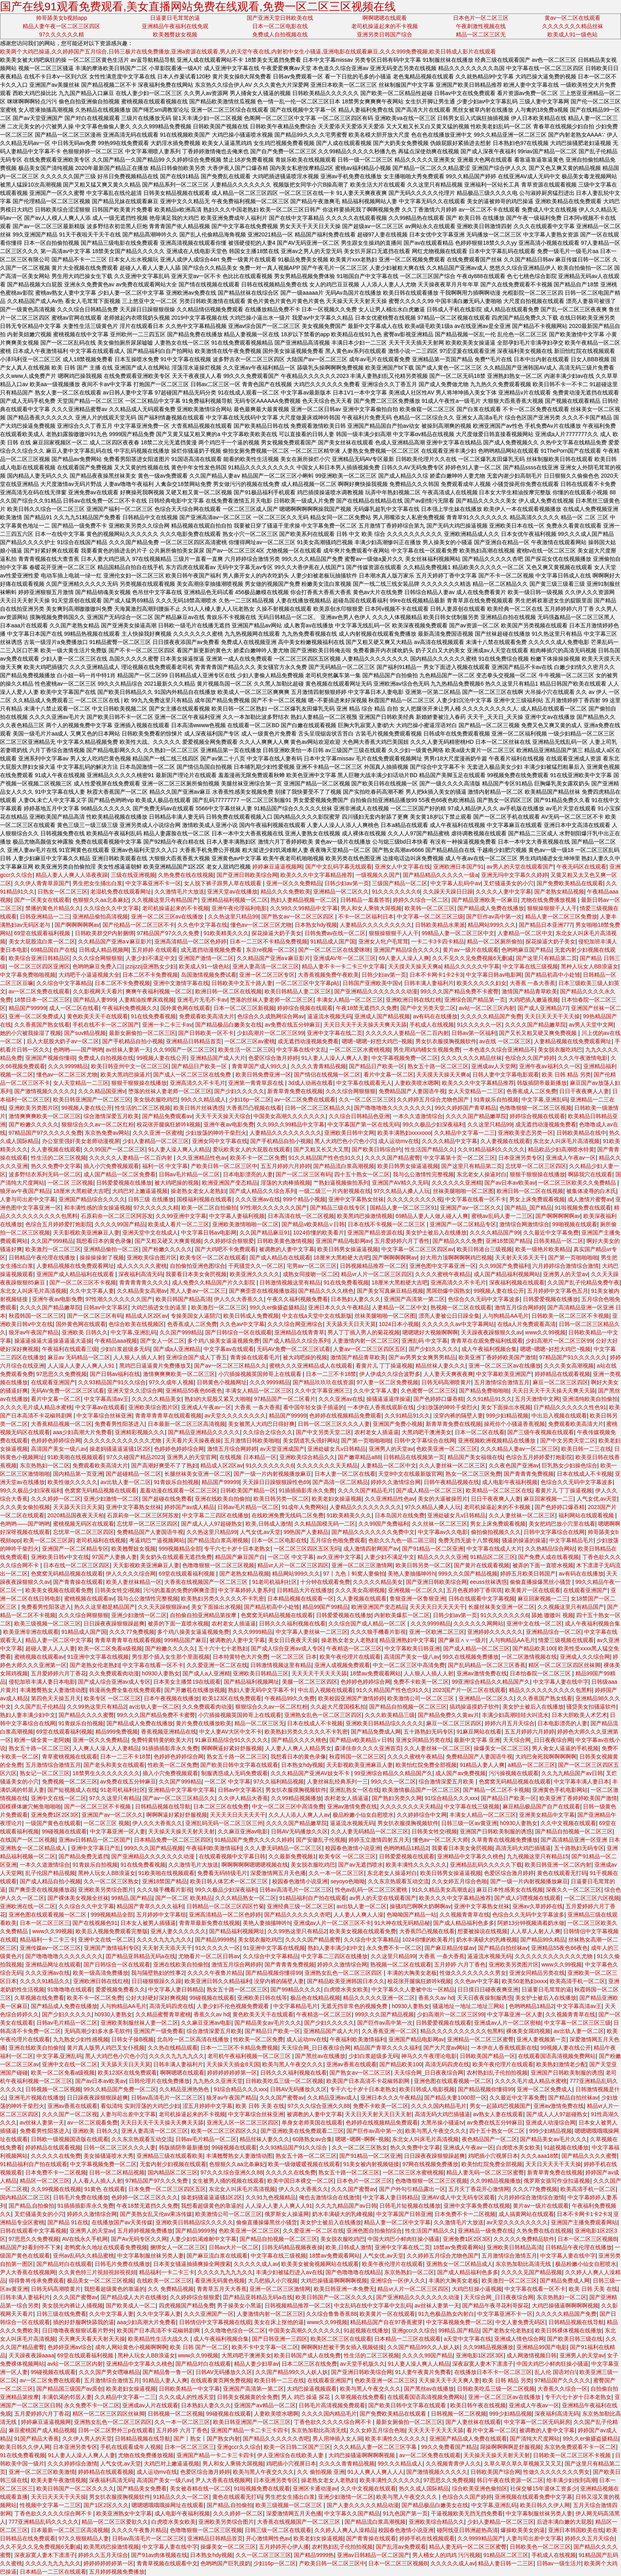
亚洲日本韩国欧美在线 (576, 2530)
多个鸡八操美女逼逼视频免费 (223, 1341)
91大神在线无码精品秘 (402, 1923)
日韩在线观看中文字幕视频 (481, 1598)
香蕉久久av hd (436, 1998)
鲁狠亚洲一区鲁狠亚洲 (417, 1598)
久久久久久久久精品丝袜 (572, 26)
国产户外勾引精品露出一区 (412, 2189)
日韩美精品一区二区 (558, 1241)
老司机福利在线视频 (101, 1540)
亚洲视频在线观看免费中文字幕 (533, 2497)
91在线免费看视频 (153, 1016)
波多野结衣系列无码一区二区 (45, 1174)
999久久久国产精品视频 (467, 1573)
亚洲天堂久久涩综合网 (135, 1390)
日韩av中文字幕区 (106, 1307)
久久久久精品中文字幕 (449, 1141)
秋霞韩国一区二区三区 (36, 1316)
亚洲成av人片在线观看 (150, 2405)
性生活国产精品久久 (430, 1149)
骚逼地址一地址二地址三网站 (469, 2006)
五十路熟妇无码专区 (428, 1731)
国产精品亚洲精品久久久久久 (204, 1432)
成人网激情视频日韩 (531, 2355)
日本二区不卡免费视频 (150, 975)
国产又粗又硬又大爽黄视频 (168, 1241)
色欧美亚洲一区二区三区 (446, 1449)
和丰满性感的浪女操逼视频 (97, 1207)
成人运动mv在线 (398, 1141)
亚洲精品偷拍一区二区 (111, 1249)
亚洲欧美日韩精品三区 (260, 1673)
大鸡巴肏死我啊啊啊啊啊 (545, 1756)
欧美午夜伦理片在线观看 (350, 1657)
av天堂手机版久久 (362, 2364)
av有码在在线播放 (435, 1016)
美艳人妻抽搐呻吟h (411, 1573)
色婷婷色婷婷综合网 (56, 1440)
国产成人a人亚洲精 (206, 1673)
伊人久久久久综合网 (131, 1573)
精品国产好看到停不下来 (30, 2247)
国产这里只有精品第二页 (546, 958)
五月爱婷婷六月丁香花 (58, 1673)
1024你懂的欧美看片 (318, 1232)
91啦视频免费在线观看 (583, 1207)
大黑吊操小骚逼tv (442, 2122)
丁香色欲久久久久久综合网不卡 (333, 2422)
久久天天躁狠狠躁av (163, 1607)
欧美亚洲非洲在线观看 (31, 1632)
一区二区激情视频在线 (529, 1657)
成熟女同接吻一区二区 (310, 1274)
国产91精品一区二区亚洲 (433, 1548)
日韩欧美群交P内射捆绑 (104, 933)
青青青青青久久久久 (144, 1282)
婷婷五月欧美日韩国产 (528, 1573)
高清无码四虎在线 (171, 2006)
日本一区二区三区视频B (587, 2239)
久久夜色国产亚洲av (514, 1465)
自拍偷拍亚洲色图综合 (197, 1266)
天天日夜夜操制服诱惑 (484, 1998)
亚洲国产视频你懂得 (50, 1058)
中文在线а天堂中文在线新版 (317, 1316)
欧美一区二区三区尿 (48, 1540)
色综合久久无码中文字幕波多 (484, 1299)
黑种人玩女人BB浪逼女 (589, 966)
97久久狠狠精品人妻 (84, 2538)
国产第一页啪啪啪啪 (573, 1257)
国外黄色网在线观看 (185, 1008)
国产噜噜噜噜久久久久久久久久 (393, 1108)
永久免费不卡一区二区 (394, 1948)
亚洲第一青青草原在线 (256, 1083)
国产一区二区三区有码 (303, 1174)
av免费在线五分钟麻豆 (292, 1024)
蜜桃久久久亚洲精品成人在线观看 (310, 1365)
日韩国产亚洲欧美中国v (372, 983)
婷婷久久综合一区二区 (420, 900)
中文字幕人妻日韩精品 (176, 1989)
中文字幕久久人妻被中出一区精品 (413, 1989)
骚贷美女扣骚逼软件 (591, 1706)
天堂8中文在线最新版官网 (410, 1474)
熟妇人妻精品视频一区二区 (303, 900)
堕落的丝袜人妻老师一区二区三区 (271, 999)
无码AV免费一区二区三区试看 (293, 1349)
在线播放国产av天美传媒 (122, 2222)
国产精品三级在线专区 (338, 1207)
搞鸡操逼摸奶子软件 (474, 1706)
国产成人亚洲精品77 (543, 1008)
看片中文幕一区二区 (388, 1074)
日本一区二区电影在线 (280, 26)
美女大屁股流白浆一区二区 (42, 941)
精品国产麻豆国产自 (240, 1557)
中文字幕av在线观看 (229, 1349)
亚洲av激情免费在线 (482, 1673)
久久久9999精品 (68, 1066)
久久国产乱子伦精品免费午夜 (583, 1282)
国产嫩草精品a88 (359, 1457)
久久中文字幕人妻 (92, 1291)
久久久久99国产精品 (120, 1224)
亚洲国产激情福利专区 (111, 1948)
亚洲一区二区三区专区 (267, 975)
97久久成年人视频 (171, 1382)
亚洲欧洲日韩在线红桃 (413, 999)
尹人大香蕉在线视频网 (27, 2272)
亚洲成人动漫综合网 (550, 2122)
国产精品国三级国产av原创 (69, 2388)
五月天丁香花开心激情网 (478, 2189)
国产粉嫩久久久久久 (34, 1124)
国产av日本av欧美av (509, 1182)
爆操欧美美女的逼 (523, 2530)
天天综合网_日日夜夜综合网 (538, 1740)
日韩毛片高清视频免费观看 (332, 2405)
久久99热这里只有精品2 (96, 1706)
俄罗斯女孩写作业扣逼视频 (557, 2181)
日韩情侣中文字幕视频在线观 (215, 2322)
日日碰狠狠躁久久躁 (156, 1981)
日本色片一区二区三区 (481, 18)
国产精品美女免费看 (142, 2488)
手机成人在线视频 (432, 1024)
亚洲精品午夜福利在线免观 (175, 26)
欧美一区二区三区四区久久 (224, 2131)
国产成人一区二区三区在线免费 (192, 1074)
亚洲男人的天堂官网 (192, 1457)
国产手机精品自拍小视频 (132, 1041)
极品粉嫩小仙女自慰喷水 (363, 1815)
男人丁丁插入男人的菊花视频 (364, 1332)
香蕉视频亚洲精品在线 (168, 1731)
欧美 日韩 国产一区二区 (199, 2347)
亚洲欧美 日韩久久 (85, 1332)
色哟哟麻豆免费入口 (97, 966)
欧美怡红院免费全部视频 (426, 1765)
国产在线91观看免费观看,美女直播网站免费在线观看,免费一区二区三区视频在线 (198, 6)
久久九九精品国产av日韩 (572, 1773)
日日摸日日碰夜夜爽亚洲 (487, 1989)
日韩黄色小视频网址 (222, 1382)
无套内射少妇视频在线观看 (173, 2164)
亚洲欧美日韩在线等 (262, 1998)
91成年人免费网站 (304, 1507)
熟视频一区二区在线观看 (461, 1307)
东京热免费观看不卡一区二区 (580, 2447)
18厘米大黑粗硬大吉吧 (81, 1191)
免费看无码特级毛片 (222, 1873)
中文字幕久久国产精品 (352, 2513)
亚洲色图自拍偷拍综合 (374, 2230)
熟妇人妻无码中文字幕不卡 (261, 1690)
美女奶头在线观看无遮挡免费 (176, 1557)
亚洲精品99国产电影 (541, 2347)
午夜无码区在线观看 (581, 866)
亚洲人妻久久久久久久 (178, 1931)
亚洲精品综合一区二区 (553, 1632)
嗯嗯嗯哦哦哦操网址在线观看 (167, 2505)
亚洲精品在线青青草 (299, 1332)
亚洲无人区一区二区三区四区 (243, 2122)
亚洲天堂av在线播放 (232, 891)
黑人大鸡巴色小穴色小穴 (344, 1141)
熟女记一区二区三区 (45, 1773)
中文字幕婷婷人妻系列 (246, 1590)
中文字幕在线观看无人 (364, 1083)
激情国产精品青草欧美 (529, 991)
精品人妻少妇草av (256, 2364)
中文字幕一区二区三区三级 (430, 916)
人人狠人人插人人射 (138, 1357)
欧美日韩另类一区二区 (281, 1499)
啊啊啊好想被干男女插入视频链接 (342, 2347)
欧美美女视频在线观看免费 (58, 1590)
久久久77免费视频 (131, 1632)
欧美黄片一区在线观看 (532, 1590)
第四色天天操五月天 (56, 1698)
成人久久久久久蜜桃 (142, 1266)
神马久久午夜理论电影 (429, 2056)
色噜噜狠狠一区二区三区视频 (535, 1108)
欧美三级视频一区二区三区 (47, 1623)
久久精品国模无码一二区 (324, 1523)
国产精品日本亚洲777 (545, 925)
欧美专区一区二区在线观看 (213, 1257)
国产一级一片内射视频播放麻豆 (272, 1474)
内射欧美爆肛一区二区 (402, 1615)
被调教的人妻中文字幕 (286, 1249)
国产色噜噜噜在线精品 (353, 2272)
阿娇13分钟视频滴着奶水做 (531, 1923)
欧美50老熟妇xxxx (524, 1981)
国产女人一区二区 (162, 1341)
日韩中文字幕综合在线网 (424, 1440)
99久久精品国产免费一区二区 (120, 2089)
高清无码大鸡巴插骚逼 (523, 1848)
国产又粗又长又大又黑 (321, 1149)
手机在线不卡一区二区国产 (105, 1024)
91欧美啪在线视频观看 (76, 1457)
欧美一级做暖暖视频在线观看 (304, 2164)
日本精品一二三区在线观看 (407, 2339)
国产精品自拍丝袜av (503, 1948)
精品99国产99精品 (325, 1607)
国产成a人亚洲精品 (177, 1349)
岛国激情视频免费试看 (208, 975)
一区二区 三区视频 (70, 1182)
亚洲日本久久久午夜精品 (338, 1307)
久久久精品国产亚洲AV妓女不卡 (310, 1773)
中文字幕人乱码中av (456, 883)
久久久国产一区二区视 (69, 2114)
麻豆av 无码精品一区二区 (79, 1357)
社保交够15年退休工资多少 (543, 2488)
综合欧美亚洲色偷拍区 (479, 2488)
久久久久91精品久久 (45, 1981)
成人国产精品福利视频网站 (507, 1274)
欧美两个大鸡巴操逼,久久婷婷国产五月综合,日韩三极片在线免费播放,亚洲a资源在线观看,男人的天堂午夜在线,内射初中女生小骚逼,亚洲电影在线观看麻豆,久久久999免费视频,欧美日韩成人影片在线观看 (248, 51)
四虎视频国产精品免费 (186, 2305)
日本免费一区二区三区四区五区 (167, 2189)
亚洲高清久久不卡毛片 (197, 1083)
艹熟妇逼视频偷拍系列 (341, 1182)
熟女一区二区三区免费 (473, 1474)
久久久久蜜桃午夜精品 (443, 1274)
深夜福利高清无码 (140, 1274)
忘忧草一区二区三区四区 (535, 1166)
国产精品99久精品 (543, 1939)
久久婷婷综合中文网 (422, 1815)
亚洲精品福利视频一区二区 (234, 900)
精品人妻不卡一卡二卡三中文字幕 (343, 966)
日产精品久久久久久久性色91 (569, 1407)
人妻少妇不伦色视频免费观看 (233, 2006)
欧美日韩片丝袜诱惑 (198, 1108)
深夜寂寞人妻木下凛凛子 (482, 2364)
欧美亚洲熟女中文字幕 (124, 2513)
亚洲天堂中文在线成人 (150, 1232)
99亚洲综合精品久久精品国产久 (491, 1682)
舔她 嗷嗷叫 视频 (552, 1615)
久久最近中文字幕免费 (551, 1232)
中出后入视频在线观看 (559, 1415)
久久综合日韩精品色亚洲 (359, 1116)
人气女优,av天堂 (597, 1499)
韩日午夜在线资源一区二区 (510, 2480)
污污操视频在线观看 (514, 1773)
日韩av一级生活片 (559, 2563)
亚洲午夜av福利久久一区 (550, 1066)
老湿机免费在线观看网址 (120, 891)
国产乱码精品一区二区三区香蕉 (487, 1665)
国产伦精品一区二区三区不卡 (139, 925)
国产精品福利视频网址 (251, 1682)
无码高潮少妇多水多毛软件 (97, 2031)
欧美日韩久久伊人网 (25, 2447)
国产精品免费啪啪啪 (484, 1390)
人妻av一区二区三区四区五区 (369, 1349)
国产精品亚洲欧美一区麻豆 (484, 900)
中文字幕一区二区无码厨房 (537, 2422)
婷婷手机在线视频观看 (427, 2538)
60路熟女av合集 (312, 2139)
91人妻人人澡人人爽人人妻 (335, 1058)
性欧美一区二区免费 (173, 1765)
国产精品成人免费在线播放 (490, 908)
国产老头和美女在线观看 (114, 1765)
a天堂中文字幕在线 (467, 2339)
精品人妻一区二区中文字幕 (58, 1640)
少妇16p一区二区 (250, 1099)
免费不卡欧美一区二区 (421, 1682)
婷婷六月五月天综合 (510, 1723)
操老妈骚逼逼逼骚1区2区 (120, 1449)
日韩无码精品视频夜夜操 (292, 2247)
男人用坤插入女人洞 (337, 2438)
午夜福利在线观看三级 (69, 1349)
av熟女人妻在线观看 (498, 2114)
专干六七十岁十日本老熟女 (237, 1548)
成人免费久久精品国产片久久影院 (214, 1282)
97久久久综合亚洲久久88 (319, 2106)
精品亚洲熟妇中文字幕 (407, 1640)
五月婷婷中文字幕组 (161, 1914)
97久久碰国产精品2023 (135, 1457)
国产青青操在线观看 (78, 1582)
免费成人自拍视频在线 (280, 34)
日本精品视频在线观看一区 (300, 1598)
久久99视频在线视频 (56, 2189)
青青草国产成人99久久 (260, 1066)
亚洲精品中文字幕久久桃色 (470, 1856)
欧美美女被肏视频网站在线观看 (320, 2264)
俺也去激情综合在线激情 (329, 2197)
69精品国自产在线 (53, 950)
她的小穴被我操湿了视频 (30, 1033)
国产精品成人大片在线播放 (134, 2297)
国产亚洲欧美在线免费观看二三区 (302, 2131)
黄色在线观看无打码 (562, 1873)
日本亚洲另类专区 (520, 1158)
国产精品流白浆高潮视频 (343, 1166)
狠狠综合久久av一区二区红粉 (97, 1124)
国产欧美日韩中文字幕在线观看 (239, 1765)
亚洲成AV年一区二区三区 (344, 958)
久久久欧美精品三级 (390, 1715)
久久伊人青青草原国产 (42, 883)
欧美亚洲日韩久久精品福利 (218, 1981)
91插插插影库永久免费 (307, 1490)
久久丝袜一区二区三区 (439, 1523)
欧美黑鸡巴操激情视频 (364, 1216)
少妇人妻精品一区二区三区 (155, 1141)
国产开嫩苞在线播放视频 (194, 1690)
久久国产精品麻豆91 (265, 1232)
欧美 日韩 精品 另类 (566, 1074)
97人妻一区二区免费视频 (388, 1382)
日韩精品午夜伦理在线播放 (43, 1257)
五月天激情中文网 (537, 1399)
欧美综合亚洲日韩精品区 (39, 958)
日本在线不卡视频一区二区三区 (387, 1224)
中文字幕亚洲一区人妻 (117, 1831)
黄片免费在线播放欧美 (203, 1723)
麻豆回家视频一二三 (548, 1499)
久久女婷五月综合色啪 (459, 1881)
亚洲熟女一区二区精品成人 (459, 2264)
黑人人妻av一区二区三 (198, 1291)
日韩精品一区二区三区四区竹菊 (225, 1906)
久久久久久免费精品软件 (523, 2239)
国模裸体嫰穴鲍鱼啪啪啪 (30, 1806)
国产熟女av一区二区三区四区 (298, 916)
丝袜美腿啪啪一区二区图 (463, 1191)
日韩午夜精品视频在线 (451, 1482)
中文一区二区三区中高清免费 (409, 1665)
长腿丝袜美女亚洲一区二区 (197, 1474)
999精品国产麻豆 (185, 1640)
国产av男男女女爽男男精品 (422, 1357)
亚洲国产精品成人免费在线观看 (468, 2438)
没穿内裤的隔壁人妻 (458, 1415)
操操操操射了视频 (102, 1257)
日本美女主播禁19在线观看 (187, 1682)
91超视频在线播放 (566, 2147)
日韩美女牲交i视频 (117, 1590)
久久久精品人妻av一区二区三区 (519, 1449)
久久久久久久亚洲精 (457, 1182)
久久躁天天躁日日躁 (448, 891)
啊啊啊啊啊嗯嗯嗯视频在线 (254, 1865)
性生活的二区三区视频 (142, 1108)
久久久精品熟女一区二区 (245, 1898)
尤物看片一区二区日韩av (209, 1956)
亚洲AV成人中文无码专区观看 (458, 2197)
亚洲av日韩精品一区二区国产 (95, 1840)
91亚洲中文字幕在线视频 (98, 1657)
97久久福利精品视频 (278, 1781)
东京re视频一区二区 (270, 950)
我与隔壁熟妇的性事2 (157, 1973)
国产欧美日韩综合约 (377, 1149)
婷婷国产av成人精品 (189, 1507)
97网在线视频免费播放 (430, 2164)
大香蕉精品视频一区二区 (61, 1424)
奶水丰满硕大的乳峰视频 (486, 1939)
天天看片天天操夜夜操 (193, 1440)
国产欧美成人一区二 (131, 2305)
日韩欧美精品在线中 (581, 1133)
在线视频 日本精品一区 (247, 1457)
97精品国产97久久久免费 (168, 933)
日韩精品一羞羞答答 (365, 900)
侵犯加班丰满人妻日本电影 (42, 1682)
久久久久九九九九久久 (164, 1939)
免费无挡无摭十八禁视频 (468, 1540)
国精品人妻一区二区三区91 (403, 1207)
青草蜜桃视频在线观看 (69, 1756)
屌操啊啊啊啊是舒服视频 (510, 2447)
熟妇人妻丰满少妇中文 (27, 1715)
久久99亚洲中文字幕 (181, 1216)
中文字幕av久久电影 (443, 1532)
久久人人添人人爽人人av (299, 1815)
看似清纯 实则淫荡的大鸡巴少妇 (140, 2106)
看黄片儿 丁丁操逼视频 (384, 1365)
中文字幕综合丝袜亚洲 (104, 1415)
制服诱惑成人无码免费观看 (234, 1773)
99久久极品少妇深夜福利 (433, 1124)
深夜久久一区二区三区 (573, 1889)
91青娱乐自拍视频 (496, 1099)
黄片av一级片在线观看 (471, 950)
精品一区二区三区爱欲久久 (115, 2522)
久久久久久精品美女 (156, 1399)
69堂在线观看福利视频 (43, 933)
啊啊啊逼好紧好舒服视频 (231, 1748)
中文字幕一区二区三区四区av (417, 1249)
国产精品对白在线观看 (64, 2264)
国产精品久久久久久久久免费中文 (373, 1532)
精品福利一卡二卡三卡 (47, 1939)
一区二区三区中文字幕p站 (308, 983)
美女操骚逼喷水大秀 (108, 2156)
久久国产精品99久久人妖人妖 (423, 2347)
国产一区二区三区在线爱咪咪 (334, 950)
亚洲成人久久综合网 (585, 1657)
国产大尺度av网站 (445, 2047)
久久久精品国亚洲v (101, 1091)
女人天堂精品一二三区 (81, 1083)
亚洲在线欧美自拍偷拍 (222, 1499)
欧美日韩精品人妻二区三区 (298, 991)
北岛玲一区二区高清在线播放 (193, 2039)
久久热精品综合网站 (550, 1548)
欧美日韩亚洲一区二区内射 (558, 1865)
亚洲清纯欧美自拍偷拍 (590, 1399)
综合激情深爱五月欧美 (111, 1116)
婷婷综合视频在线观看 (305, 1008)
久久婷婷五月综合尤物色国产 (434, 1099)
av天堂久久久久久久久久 (235, 1415)
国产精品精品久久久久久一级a (440, 875)
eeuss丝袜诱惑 (488, 1582)
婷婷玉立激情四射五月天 (379, 1840)
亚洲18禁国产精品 (508, 1241)
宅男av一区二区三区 (312, 1266)
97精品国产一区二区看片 (285, 1399)
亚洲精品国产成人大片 (218, 1058)
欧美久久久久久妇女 (482, 983)
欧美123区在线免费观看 (231, 1698)
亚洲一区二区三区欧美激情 (42, 2472)
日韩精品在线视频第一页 (413, 1457)
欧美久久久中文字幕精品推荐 (316, 875)
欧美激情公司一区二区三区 (421, 1698)
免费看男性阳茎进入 (120, 1424)
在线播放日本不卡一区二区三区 (493, 2372)
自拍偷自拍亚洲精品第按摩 (204, 1615)
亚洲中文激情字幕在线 (181, 983)
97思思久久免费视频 (61, 1374)
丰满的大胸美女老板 (412, 1973)
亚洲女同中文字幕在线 (220, 1141)
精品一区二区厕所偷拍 (494, 941)
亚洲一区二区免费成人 (36, 1016)
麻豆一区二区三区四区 (560, 1382)
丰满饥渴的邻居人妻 (67, 2397)
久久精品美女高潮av (142, 1291)
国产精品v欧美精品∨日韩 (313, 1224)
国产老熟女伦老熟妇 (95, 1665)
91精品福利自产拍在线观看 (313, 1898)
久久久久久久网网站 (478, 1623)
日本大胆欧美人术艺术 (579, 1715)
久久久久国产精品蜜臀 (392, 1158)
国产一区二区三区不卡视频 (83, 1282)
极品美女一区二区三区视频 (100, 2280)
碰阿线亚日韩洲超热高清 (467, 2530)
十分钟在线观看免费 (325, 1582)
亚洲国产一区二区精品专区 (463, 1224)
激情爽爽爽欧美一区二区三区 (45, 1116)
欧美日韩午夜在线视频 (478, 2405)
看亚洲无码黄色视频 (220, 2280)
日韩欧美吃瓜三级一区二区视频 (284, 2081)
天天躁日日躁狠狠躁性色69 (276, 1482)
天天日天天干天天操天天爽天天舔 (365, 1024)
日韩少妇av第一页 (346, 883)
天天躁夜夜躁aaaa (31, 2355)
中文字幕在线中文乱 (301, 1049)
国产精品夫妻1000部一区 (455, 2097)
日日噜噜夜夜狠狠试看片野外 (78, 2330)
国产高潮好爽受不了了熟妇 (164, 1465)
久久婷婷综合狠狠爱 (229, 1241)
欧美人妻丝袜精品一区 (134, 1582)
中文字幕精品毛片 (571, 1540)
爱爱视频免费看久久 (120, 1989)
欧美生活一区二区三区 (246, 1049)
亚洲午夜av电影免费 (229, 1124)
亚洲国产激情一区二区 (206, 958)
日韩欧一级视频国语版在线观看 (70, 2139)
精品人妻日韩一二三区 (505, 2563)
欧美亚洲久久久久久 (255, 1274)
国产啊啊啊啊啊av (77, 925)
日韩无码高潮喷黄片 (446, 1382)
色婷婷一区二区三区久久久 (144, 2197)
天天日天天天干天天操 (552, 1016)
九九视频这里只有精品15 (538, 1856)
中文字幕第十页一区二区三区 (459, 1158)
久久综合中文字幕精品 (64, 983)
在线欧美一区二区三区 (164, 2280)
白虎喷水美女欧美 (346, 1989)
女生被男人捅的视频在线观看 (228, 2181)
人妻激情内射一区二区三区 (365, 1341)
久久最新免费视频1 (292, 1856)
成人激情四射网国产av (371, 1548)
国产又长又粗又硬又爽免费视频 (538, 1033)
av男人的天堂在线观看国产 (520, 866)
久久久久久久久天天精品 (327, 1465)
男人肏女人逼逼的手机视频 (565, 1748)
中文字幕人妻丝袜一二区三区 (312, 1632)
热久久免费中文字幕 (56, 1166)
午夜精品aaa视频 (116, 1341)
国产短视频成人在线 (72, 1790)
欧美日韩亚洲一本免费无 (344, 2289)
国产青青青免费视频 (529, 1474)
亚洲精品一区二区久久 (341, 891)
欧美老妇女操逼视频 (337, 1499)
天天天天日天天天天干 (437, 1607)
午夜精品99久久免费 (290, 1698)
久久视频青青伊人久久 (453, 2463)
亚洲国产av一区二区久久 (470, 1207)
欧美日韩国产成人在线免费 (307, 2355)
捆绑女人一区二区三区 (178, 2247)
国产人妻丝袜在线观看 (473, 2422)
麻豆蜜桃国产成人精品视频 (42, 2430)
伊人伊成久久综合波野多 (389, 1374)
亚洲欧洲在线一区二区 (27, 1906)
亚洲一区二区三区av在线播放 (168, 916)
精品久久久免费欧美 (285, 891)
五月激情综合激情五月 (502, 1382)
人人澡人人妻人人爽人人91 (82, 1365)
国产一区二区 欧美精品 (183, 1898)
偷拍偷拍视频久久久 (496, 1532)
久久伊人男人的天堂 (87, 2438)
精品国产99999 (27, 1008)
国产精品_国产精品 (528, 1207)
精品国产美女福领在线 (475, 1457)
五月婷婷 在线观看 (154, 950)
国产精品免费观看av (167, 1116)
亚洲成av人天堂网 (493, 1066)
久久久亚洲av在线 (257, 1199)
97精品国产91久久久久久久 (573, 1357)
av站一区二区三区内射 (486, 1008)
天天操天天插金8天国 (232, 2064)
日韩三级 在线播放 (151, 1199)
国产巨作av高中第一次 (494, 916)
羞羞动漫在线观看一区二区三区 (178, 1490)
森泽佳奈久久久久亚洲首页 (368, 1748)
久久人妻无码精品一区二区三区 (369, 1831)
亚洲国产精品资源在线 (375, 1232)
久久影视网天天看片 (98, 991)
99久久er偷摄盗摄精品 (277, 1307)
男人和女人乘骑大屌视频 (371, 908)
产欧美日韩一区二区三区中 (224, 1166)
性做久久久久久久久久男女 (473, 1973)
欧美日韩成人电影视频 (427, 2089)
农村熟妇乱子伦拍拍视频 (497, 2072)
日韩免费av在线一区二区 (335, 933)
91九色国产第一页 (405, 2513)
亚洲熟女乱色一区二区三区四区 (323, 1715)
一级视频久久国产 (378, 875)
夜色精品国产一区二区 (489, 2139)
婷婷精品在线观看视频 (562, 1374)
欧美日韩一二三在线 (586, 1449)
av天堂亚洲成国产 (282, 1449)
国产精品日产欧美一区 (200, 1066)
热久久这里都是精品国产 (104, 1607)
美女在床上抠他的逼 (279, 2322)
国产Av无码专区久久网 (139, 2239)
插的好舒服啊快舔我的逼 (83, 2322)
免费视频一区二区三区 (69, 1781)
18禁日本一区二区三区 (42, 999)
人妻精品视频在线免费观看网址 (572, 1041)
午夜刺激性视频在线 (481, 26)
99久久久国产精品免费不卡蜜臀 (460, 991)
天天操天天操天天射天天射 (181, 1831)
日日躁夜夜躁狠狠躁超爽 (114, 1623)
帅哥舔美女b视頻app (61, 18)
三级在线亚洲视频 (133, 875)
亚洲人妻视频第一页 (541, 2039)
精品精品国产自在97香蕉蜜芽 (386, 2322)
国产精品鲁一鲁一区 (167, 2372)
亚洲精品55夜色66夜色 (194, 1390)
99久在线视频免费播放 (470, 1657)
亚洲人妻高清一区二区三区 (265, 966)
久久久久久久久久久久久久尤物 (123, 1440)
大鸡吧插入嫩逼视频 (533, 999)
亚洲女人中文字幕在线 (402, 866)
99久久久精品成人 (203, 1099)
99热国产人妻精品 (306, 1532)
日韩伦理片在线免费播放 (159, 2081)
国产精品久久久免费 (457, 1241)
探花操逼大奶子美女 (276, 933)
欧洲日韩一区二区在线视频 (228, 991)
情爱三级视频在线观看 (566, 1640)
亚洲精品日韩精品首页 (193, 1041)
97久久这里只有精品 (114, 1798)
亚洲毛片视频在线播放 (36, 2097)
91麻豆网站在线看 (479, 1731)
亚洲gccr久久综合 (413, 2330)
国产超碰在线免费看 (167, 1499)
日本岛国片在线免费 (400, 1515)
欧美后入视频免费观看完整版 (112, 1931)
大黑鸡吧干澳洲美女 (426, 1432)
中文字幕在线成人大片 (494, 1548)
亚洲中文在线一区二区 (534, 1623)
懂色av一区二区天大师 (441, 1840)
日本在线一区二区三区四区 (76, 1565)
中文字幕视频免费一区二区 (404, 1058)
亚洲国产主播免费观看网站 (584, 2222)
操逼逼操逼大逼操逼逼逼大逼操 (53, 1341)
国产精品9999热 (215, 1939)
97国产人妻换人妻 (114, 1557)
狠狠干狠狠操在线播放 (139, 1083)
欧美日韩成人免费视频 (251, 1316)
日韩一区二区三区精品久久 (318, 1108)
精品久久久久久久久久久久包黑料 (550, 1690)
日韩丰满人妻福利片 (429, 983)
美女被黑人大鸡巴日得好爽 (261, 1424)
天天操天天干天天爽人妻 (449, 2380)
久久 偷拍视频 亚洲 (321, 2472)
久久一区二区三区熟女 (111, 1881)
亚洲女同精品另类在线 (423, 1740)
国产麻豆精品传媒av (450, 1948)
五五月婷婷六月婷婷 (285, 1166)
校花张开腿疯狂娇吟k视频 (168, 1124)
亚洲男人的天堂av (565, 1274)
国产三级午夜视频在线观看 (540, 1432)
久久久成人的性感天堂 (186, 2397)
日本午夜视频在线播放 (171, 1698)
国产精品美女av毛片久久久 (267, 2023)
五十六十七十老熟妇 (223, 1648)
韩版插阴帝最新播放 (542, 1083)
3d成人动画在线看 (310, 1083)
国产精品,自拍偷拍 (32, 2206)
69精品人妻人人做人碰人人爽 (432, 1216)
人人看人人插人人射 (97, 2181)
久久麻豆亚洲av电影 (243, 1831)
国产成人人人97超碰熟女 (212, 1523)
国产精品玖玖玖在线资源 (323, 1382)
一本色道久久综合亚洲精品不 (499, 1049)
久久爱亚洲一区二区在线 (217, 1665)
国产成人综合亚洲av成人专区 (287, 1648)
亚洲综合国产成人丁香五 (196, 1357)
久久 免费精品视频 (171, 2289)
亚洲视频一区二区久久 (416, 1590)
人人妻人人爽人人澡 (358, 1914)
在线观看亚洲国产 (53, 1382)
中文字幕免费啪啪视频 (27, 975)
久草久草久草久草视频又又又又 (523, 2463)
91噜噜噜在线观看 (70, 1989)
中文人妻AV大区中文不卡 (230, 1731)
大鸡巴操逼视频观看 (312, 2388)
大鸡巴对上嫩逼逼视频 (140, 1191)
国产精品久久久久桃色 (326, 1291)
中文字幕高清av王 (106, 1399)
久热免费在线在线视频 (185, 875)
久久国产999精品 (52, 1241)
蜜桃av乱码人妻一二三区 (502, 1216)
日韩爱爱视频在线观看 (406, 1856)
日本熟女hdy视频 (316, 925)
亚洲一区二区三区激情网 (361, 1565)
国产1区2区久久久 (106, 2505)
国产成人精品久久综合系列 (262, 1191)
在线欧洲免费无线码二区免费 (287, 1515)
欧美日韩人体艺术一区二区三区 (229, 1881)
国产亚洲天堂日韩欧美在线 (280, 18)
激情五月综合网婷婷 (520, 1307)
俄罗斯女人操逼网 (287, 2214)
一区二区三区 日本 (294, 1657)
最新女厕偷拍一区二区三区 (142, 1033)
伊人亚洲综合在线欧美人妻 (291, 2455)
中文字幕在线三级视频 (530, 966)
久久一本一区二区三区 (336, 1873)
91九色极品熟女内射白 (446, 2314)
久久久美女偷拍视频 (25, 1507)
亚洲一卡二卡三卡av (167, 1024)
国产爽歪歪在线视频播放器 (262, 1291)
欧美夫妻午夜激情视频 (58, 2480)
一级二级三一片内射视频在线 (335, 1191)
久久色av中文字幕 (242, 1324)
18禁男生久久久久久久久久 (106, 1773)
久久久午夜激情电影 (583, 1058)
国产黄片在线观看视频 (481, 1565)
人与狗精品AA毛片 (505, 1316)
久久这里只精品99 (489, 1124)
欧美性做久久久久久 (72, 1482)
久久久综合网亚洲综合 (295, 1324)
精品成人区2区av (147, 1316)
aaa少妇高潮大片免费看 (82, 1432)
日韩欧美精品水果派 (440, 925)
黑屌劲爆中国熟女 (448, 1291)
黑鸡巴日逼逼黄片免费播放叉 (155, 1365)
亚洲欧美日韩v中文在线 (60, 1557)
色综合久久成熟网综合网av (270, 1016)
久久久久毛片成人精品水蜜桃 (36, 1407)
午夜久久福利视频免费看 (297, 1299)
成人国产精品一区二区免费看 (120, 1174)
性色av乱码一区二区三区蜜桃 (372, 1889)
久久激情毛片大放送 (179, 891)
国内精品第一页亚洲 (78, 1474)
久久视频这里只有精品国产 (164, 900)
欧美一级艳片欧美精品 (543, 1249)
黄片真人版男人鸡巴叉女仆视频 (106, 2047)
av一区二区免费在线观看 (39, 991)
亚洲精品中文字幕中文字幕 (181, 1790)
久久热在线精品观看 (173, 2047)
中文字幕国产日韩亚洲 (404, 2214)
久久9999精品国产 (480, 2538)
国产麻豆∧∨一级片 (462, 1640)
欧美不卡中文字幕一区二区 (265, 2347)
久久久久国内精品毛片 (439, 2106)
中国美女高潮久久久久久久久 (289, 1116)
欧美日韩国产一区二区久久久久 (334, 2297)
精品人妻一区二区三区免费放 (561, 916)
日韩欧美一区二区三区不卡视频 (570, 1316)
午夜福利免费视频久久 (130, 1008)
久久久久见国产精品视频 (531, 2272)
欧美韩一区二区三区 (430, 908)
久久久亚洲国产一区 (209, 2314)
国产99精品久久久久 (295, 1989)
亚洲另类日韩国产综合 (384, 34)
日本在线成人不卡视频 (584, 1474)
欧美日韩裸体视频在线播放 (568, 2330)
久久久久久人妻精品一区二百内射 (407, 1033)
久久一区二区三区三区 (366, 1099)
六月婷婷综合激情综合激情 (565, 1266)
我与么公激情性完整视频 (423, 1174)
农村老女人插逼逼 (376, 1432)
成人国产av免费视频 (460, 1773)
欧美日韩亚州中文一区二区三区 (130, 1066)
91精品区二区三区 (492, 1557)
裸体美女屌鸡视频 (528, 2031)
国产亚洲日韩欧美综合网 (247, 875)
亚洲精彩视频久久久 (140, 1432)
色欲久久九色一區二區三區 (401, 1540)
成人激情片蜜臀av (590, 1199)
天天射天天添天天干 (520, 1257)
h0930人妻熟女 (161, 1673)
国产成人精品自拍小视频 (50, 1881)
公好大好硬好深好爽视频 (156, 1998)
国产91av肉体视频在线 (159, 2555)
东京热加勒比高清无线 (523, 2264)
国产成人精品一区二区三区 (429, 1490)
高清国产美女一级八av (59, 1449)
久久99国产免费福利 (504, 1266)
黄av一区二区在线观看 (572, 18)
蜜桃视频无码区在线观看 (83, 1523)
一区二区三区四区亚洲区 (39, 966)
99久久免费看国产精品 (449, 2447)
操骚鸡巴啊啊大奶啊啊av (420, 1906)
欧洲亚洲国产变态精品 (229, 1182)
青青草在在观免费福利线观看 (487, 1341)
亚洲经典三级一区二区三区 (300, 1906)
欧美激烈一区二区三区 (53, 1249)
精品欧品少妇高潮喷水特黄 (561, 1149)
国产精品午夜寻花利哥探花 (495, 2305)
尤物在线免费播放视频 (549, 900)
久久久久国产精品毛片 (365, 1490)
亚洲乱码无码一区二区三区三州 (224, 1823)
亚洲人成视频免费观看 (342, 1665)
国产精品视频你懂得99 (274, 1973)
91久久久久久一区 (479, 1024)
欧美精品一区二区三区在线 (499, 1490)
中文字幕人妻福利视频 (237, 1216)
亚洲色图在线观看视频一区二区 (48, 1914)
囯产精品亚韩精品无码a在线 (140, 1956)
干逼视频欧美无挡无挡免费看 (467, 2513)
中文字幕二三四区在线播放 (215, 1515)
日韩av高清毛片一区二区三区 (295, 1889)
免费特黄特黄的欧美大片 (161, 1740)
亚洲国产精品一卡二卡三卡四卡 (249, 2430)
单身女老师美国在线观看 (312, 2122)
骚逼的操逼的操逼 (524, 1540)
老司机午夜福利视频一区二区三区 (250, 2056)
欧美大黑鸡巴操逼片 (125, 1074)
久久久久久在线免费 (56, 2156)
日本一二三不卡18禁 (331, 1374)
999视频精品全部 (180, 1548)
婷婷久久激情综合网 (396, 1482)
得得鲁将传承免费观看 (36, 2280)
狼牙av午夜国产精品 (25, 1191)
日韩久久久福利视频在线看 (292, 1623)
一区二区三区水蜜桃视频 (360, 1049)
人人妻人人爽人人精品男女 (298, 1748)
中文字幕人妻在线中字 (561, 1682)
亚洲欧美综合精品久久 (307, 1457)
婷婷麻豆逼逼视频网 (277, 866)
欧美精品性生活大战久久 (159, 2339)
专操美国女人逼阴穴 (196, 1316)
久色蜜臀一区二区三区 (428, 1390)
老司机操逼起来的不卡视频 (384, 26)
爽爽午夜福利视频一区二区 (159, 991)
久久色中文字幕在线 (202, 925)
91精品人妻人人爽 (482, 1765)
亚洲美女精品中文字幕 (547, 1815)
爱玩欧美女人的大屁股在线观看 (251, 1149)
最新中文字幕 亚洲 (477, 1740)
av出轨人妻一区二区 (126, 1482)
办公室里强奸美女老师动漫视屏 (81, 1141)
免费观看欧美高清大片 (206, 1016)
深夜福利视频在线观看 (517, 1282)
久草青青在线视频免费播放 (504, 1840)
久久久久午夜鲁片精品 (215, 1973)
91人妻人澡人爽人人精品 (179, 1149)
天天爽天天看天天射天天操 (92, 2339)
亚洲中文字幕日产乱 (96, 1848)
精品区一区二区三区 (45, 2181)
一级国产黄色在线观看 (53, 1823)
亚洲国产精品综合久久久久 (406, 950)
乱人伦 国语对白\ (556, 2372)
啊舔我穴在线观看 (590, 1174)
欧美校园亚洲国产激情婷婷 (351, 1698)
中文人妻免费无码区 (520, 2322)
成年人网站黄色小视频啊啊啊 (131, 2347)
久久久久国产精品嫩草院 (535, 1024)
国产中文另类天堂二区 (428, 1008)
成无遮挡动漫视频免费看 (212, 950)
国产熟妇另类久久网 (397, 1798)
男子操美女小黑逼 (239, 2305)
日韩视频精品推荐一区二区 (373, 1266)
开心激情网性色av (268, 2538)
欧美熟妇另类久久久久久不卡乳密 (222, 1598)
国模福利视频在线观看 (204, 1199)
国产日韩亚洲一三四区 (279, 2339)
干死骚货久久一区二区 (256, 1266)
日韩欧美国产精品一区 (248, 1490)
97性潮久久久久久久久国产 (273, 1207)
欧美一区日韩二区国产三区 (297, 2447)
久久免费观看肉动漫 (114, 1673)
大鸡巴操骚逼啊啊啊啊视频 (334, 2280)
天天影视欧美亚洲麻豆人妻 (86, 1232)
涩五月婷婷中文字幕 (207, 2106)
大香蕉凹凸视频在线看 (254, 1108)
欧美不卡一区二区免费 (258, 1158)
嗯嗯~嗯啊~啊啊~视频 (362, 2139)
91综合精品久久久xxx (451, 1798)
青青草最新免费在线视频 (209, 1923)
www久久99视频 (545, 1332)
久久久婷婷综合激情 (72, 2463)
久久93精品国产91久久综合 (112, 1382)
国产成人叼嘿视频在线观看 (527, 1898)
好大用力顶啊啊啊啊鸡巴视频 (456, 1257)
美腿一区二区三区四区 (309, 1682)
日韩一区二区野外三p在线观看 (115, 2430)
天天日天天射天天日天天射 (378, 2114)
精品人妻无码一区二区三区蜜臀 (485, 2172)
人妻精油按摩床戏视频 (146, 999)
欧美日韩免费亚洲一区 (263, 1074)
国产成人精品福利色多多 (463, 1923)
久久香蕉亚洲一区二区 (389, 2031)
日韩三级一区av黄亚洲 (469, 1823)
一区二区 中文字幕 (291, 1557)
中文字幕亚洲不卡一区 (153, 883)
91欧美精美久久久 (226, 933)
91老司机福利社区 (274, 1582)
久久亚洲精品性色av (202, 1158)
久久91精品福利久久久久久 (491, 1149)
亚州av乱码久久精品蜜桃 (83, 2255)
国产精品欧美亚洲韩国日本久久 (346, 1981)
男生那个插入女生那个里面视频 (171, 1657)
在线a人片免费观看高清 (526, 1324)
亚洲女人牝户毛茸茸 (383, 941)
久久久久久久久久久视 (414, 1199)
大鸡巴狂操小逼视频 (477, 2289)
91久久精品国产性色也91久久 (325, 1158)
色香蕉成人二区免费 (531, 1091)
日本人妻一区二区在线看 (344, 1474)
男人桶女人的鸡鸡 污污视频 (446, 2555)
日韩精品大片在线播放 (304, 1590)
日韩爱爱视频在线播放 (124, 1182)
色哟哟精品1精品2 (406, 1848)
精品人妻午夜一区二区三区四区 (61, 26)
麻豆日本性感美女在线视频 (509, 1889)
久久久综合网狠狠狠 (97, 958)
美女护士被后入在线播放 (436, 1232)
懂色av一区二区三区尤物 (261, 925)
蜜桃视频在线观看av (89, 1598)
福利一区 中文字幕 (165, 1166)
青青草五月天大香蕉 (222, 2289)
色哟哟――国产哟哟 (78, 1049)
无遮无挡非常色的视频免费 (355, 2006)
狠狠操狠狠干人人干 (552, 908)
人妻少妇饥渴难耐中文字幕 (203, 2239)
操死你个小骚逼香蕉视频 (514, 1424)
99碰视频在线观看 (64, 1831)
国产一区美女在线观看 (42, 900)
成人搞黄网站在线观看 (526, 2214)
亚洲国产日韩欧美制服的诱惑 (496, 1831)
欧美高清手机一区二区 (577, 1981)
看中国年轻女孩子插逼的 (313, 1407)
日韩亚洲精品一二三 (45, 916)
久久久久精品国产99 (495, 1232)
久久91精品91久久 (489, 1399)
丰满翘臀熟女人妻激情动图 (53, 1690)
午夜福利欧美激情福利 (214, 1848)
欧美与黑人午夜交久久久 (292, 2064)
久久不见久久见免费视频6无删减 (472, 958)
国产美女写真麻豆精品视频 (390, 1291)
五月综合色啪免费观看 (338, 1540)
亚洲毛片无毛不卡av (202, 999)
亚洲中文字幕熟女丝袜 (356, 1199)
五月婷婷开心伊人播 (284, 2547)
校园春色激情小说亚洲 (353, 1848)
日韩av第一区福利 (473, 1033)
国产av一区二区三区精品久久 (230, 1365)
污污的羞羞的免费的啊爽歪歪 (179, 1590)
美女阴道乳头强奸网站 (310, 1440)
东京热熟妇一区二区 (45, 1465)
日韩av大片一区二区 (234, 2247)
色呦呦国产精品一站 (411, 1914)
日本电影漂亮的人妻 (248, 1174)
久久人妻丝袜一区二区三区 (452, 1465)
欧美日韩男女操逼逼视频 (407, 1166)
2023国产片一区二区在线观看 (469, 1690)
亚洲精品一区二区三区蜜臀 (480, 2039)
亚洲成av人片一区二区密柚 (507, 2023)
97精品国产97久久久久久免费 (45, 1133)
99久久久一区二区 (393, 1781)
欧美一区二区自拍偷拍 (209, 1207)
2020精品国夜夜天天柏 (76, 1515)
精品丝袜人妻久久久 (440, 1365)
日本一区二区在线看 (480, 1432)
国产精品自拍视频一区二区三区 (408, 1706)
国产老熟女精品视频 (559, 891)
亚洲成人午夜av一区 (571, 1158)
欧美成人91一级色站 (572, 34)
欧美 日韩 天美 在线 (260, 2106)
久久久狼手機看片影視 (378, 1632)
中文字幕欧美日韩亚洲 (412, 1648)
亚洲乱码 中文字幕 (425, 1341)
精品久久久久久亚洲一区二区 (379, 1998)
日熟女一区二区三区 (63, 891)
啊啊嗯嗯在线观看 (384, 18)
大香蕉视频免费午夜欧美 (328, 975)
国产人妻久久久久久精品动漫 (363, 2505)
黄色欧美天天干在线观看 (97, 1016)
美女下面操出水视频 (506, 1407)
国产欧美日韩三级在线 (574, 2339)
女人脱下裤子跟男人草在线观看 (223, 883)
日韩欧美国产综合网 (495, 2472)
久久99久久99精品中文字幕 (304, 908)
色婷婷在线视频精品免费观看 (345, 1415)
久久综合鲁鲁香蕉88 (331, 2314)
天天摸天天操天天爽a (414, 966)
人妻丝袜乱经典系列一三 (337, 1781)
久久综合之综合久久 (268, 1432)
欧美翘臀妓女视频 (175, 34)
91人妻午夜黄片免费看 (423, 2372)
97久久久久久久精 (61, 34)
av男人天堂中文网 (591, 1024)
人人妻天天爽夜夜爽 (448, 1374)
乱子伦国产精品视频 (50, 1873)
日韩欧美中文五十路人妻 (241, 983)
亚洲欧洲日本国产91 (458, 866)
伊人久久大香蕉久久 (239, 1299)
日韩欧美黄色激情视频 (284, 1241)
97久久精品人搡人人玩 (402, 1191)
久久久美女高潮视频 (569, 1365)
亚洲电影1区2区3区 (480, 2355)
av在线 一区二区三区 (505, 1041)
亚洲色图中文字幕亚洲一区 (443, 1266)
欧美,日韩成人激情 (268, 1523)
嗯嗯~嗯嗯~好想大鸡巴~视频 (377, 1041)
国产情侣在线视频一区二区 (327, 1074)
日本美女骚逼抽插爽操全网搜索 (192, 2264)
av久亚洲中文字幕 (339, 1557)
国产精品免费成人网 (376, 1731)
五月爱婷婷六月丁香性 (402, 1241)
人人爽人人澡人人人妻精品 (105, 1748)
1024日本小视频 (399, 1324)
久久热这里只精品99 (233, 916)
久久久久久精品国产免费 (491, 1016)
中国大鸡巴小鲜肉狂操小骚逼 (404, 2239)
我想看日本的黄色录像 (103, 1241)
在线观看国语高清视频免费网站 (557, 2056)
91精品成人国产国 (332, 941)
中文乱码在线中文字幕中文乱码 (372, 2305)
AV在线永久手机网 (85, 2239)
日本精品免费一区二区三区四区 (172, 1840)
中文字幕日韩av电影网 (494, 975)
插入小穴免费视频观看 (111, 1166)
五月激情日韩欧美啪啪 (252, 1440)
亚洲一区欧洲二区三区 (437, 1632)
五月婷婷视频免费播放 (145, 2230)
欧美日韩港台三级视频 (484, 1249)
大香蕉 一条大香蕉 (533, 983)
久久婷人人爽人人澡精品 (344, 2530)
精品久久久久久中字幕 (471, 966)
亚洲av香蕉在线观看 (351, 2064)
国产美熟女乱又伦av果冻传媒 (156, 2214)
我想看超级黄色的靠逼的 (211, 2206)
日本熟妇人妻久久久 (356, 1299)
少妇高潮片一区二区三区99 (270, 1033)
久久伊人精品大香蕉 (243, 1798)
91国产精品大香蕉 (36, 2438)
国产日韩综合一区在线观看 (238, 1332)
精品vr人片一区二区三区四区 (376, 1274)
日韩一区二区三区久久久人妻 (334, 1424)
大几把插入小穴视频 (273, 2280)
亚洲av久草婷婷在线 (537, 1906)
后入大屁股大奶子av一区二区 (63, 1041)
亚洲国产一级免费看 (158, 2031)
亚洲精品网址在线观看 (53, 1964)
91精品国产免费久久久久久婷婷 (253, 1840)
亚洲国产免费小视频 (398, 1424)
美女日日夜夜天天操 (293, 1640)
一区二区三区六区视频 (591, 1898)
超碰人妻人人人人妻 (50, 1648)
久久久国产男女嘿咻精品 (109, 2372)
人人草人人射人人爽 (535, 1931)
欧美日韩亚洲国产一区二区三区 (92, 1099)
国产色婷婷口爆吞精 (438, 1399)
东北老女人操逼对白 (482, 1174)
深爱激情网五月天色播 (278, 1873)
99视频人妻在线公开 (162, 1058)
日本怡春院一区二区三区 (541, 1673)
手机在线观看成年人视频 (130, 2447)
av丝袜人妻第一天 (128, 1049)
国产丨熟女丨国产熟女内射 (206, 2438)
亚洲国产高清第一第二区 (414, 1299)
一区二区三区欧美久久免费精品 (577, 1182)
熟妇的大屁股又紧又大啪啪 (218, 1399)
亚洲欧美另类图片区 (34, 1108)
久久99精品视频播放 (296, 1798)
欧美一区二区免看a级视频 (110, 1648)
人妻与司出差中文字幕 (27, 1199)
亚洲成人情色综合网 (519, 2339)
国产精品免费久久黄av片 (448, 1715)
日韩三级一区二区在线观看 (278, 2530)
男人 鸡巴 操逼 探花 (306, 2397)
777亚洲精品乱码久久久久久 (44, 2522)
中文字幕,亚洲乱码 (545, 1099)
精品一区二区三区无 (481, 34)
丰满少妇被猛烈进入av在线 (289, 2272)
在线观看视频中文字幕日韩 (232, 1856)
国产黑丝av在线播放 (320, 2056)
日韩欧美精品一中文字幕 (189, 2388)
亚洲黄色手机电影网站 (560, 1790)
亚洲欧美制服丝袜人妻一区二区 (139, 2023)
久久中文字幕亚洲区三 (322, 1390)
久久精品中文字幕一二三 (464, 1133)
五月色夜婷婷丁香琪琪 (474, 1590)
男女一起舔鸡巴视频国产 (500, 2106)
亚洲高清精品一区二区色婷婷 (190, 941)
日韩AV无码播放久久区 (299, 1831)
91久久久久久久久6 (396, 891)
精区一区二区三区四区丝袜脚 (564, 1665)
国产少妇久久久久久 (239, 1091)
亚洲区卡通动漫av (315, 2488)
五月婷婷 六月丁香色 (460, 1964)
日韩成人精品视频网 (104, 950)
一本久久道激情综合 (418, 1116)
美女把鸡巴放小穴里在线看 (562, 1523)
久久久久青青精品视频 (318, 1066)
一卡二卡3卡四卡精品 (437, 941)
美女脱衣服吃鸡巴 (560, 1049)
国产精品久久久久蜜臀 (86, 1715)
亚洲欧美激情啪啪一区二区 (245, 1224)
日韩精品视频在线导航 (162, 1806)
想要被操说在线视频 (482, 1931)
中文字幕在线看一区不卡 (475, 1199)
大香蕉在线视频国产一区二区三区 (206, 1582)
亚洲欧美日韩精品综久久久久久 (384, 1723)
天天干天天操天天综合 (223, 1116)
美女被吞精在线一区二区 (200, 2488)
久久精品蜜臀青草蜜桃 (163, 2014)
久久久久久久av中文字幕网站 (458, 1324)
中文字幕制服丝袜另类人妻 (150, 2255)
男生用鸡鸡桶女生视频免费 (426, 1049)
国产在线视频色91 (95, 1923)
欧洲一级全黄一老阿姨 (42, 1740)
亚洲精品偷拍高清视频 (100, 916)
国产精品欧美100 (533, 1648)
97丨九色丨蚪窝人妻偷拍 (354, 1573)
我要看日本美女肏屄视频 (196, 1274)
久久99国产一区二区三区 (184, 1049)
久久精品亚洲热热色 (185, 2089)
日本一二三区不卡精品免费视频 (268, 941)
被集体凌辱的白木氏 (591, 1191)
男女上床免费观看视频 (537, 1199)
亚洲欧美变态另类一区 (525, 1133)
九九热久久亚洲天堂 (218, 2081)
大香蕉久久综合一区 (562, 2388)
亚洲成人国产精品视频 (382, 1016)
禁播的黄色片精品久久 (53, 908)
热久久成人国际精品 (424, 2488)
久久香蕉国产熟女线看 (42, 1024)
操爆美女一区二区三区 (501, 1748)
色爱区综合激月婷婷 (273, 1058)
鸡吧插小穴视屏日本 (493, 2156)
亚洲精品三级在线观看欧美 (170, 2156)
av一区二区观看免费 (92, 2122)
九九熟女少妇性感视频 (81, 2039)
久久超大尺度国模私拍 (338, 1706)
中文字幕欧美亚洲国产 (503, 1374)
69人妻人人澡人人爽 (404, 958)
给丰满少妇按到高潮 (571, 2480)
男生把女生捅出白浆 (97, 883)
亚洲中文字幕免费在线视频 (477, 2206)
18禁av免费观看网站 (375, 1673)
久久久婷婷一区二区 (56, 1499)
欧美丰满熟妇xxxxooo (404, 1133)
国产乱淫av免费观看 (401, 2547)
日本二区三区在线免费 (221, 1806)
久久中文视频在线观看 (568, 1823)
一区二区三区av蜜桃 (250, 1041)
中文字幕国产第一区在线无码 (364, 1124)
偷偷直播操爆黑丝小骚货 (541, 1582)
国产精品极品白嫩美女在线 (228, 1024)
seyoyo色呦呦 (348, 1881)
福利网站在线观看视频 (586, 1515)
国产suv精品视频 (85, 1033)
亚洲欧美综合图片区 (152, 1257)
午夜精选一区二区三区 (354, 1648)
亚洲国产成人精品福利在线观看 (76, 1274)
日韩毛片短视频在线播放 (409, 2206)
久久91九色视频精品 (271, 2197)
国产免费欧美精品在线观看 (570, 883)
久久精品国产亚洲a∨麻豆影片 (115, 941)
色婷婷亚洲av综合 (70, 2347)
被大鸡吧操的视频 (176, 1182)
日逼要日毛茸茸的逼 (175, 18)
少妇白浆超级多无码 (125, 1349)
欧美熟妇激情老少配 (561, 2064)
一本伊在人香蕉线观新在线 (380, 1407)
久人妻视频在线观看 (505, 1141)
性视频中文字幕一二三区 (50, 2505)
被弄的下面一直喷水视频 (542, 1565)
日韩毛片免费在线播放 (81, 2197)
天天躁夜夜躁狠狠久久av (491, 1332)
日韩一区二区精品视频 (117, 2172)
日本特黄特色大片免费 (240, 1657)
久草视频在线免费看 (39, 1998)
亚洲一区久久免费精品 (294, 883)
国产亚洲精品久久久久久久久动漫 (375, 991)
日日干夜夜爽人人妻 (584, 1091)
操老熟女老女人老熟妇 (198, 1191)
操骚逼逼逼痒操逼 (388, 1399)
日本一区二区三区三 (45, 1923)
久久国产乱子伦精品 (39, 1706)
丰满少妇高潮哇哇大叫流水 (515, 1715)
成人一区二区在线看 (74, 1008)
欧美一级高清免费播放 (100, 1973)
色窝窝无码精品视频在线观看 (101, 1490)
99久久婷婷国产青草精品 (466, 1108)
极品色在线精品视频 (315, 1998)
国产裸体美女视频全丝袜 (78, 1898)
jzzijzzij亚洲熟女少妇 (151, 966)
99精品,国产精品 (131, 1898)
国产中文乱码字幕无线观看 (338, 866)
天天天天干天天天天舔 (319, 1673)
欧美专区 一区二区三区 (112, 1698)
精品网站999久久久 (492, 925)
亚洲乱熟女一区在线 (354, 1790)
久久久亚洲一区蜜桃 (158, 1133)
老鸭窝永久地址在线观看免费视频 (105, 2247)
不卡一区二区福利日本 (366, 916)
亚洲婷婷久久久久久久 (495, 1632)
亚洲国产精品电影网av (343, 1241)
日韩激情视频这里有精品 (289, 1282)
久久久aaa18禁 (539, 2156)
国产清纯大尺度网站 (535, 2438)
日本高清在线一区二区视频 (301, 1216)
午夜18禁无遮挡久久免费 (367, 1008)
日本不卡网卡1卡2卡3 (436, 975)
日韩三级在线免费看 (61, 2314)
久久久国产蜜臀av (281, 2097)
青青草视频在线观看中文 (167, 2563)
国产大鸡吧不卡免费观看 (225, 1249)
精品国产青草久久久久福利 (150, 1906)
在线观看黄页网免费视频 (220, 2380)
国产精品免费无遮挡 (84, 1856)
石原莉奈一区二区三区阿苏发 (117, 1216)
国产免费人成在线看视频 (548, 1557)
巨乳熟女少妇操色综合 (569, 1465)
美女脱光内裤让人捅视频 (72, 2305)
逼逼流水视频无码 (329, 1016)
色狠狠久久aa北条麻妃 (100, 900)
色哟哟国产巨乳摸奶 (225, 2563)
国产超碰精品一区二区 (133, 1474)
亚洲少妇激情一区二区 (111, 1499)
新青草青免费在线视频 (295, 1091)
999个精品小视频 (304, 1199)
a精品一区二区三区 (531, 1765)
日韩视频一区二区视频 (53, 2089)
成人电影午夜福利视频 (509, 1482)
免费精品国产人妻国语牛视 (412, 1091)
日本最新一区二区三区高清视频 (186, 1424)
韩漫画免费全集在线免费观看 (125, 1690)
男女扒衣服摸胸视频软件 (445, 1041)
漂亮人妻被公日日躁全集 (449, 1316)
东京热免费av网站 (107, 1133)
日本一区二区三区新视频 (243, 1008)
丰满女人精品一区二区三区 (349, 999)
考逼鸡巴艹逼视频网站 (157, 1540)
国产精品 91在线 (68, 2222)
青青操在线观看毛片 (255, 1357)
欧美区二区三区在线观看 (340, 2339)
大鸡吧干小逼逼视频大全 (89, 975)
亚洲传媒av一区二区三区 (50, 1948)
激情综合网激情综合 (524, 1224)
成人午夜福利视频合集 (489, 1349)
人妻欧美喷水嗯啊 (416, 1083)
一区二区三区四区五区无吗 (307, 1548)
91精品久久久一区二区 (181, 2497)
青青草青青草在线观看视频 (168, 1415)
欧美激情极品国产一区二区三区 (421, 1790)
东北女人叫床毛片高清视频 (566, 1141)
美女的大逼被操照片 (443, 1499)
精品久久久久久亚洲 (442, 1557)
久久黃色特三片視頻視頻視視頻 (97, 2272)
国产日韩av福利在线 (115, 1374)
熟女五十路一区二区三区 (438, 1066)
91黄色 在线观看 (104, 2189)
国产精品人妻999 (94, 999)
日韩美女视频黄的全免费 (247, 2397)
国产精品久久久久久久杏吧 (297, 1914)
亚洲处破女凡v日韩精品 (336, 1449)
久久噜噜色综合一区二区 (234, 2330)
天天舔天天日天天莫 (351, 1324)
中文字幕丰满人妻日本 (581, 1781)
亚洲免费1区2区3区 (55, 1815)
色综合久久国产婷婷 (530, 1058)
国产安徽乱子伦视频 (321, 1840)
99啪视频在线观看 (574, 1224)
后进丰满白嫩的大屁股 (564, 2522)
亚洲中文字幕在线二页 (334, 1033)
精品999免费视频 (116, 1731)
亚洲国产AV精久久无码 (400, 1182)
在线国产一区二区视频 (27, 1840)
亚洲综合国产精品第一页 (474, 999)
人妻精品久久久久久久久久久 (376, 925)
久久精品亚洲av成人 (332, 2097)
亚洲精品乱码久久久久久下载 (486, 1865)
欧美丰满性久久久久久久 (416, 1865)
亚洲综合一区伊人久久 (398, 2280)
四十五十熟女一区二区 (362, 1174)
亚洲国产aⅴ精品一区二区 (265, 2405)
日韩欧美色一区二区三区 (540, 2547)
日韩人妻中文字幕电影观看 (505, 1074)
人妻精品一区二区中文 (525, 933)
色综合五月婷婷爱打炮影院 (58, 1224)
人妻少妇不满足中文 (150, 958)
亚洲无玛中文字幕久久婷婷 (514, 875)
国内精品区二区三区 (173, 2172)
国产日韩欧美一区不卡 (206, 1033)
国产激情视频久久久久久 (44, 1091)
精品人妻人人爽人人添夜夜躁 (72, 875)
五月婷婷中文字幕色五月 (557, 1291)
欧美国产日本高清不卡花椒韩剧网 (368, 2081)
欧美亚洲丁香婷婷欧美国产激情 (497, 1357)
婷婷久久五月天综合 (590, 2538)
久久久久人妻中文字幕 (503, 891)
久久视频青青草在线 (465, 1914)
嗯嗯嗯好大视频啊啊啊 (430, 1332)
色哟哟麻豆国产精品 (526, 950)
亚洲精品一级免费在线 (485, 2230)
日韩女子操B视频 (132, 2039)
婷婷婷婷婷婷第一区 (232, 2072)
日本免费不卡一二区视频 (55, 2172)
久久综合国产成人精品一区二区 (368, 1623)
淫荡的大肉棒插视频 (285, 1182)
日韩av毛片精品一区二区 (189, 1174)
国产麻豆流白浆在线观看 (217, 2255)
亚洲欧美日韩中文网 (349, 1133)
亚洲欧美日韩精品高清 (514, 2247)
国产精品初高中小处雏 (552, 975)
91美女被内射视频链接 (371, 2164)
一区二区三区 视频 (107, 1823)
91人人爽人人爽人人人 (375, 2472)
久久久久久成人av (256, 2264)
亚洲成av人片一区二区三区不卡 (332, 1923)
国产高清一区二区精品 (340, 1482)
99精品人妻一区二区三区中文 (457, 933)
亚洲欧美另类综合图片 (105, 1889)
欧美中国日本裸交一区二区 (300, 2181)
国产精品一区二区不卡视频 (496, 1790)
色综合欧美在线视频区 (136, 1324)
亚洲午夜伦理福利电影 (239, 908)
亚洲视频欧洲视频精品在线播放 (497, 1440)
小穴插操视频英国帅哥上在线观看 (260, 1374)
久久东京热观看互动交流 (398, 1881)
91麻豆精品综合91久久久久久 (231, 1740)
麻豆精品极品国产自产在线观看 (541, 1806)
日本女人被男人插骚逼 (148, 1923)
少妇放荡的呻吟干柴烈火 (215, 1133)
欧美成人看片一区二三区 (178, 1224)
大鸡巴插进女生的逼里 (159, 1307)
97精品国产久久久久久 (562, 2380)
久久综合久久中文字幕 (111, 908)
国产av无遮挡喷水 (360, 1865)
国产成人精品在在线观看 (280, 1257)
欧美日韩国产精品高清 (183, 1299)
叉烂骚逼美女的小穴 (508, 883)
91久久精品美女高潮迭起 (443, 1889)
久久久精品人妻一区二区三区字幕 (375, 2447)
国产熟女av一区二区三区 (360, 2072)
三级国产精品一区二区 (399, 883)
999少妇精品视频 (507, 1415)
